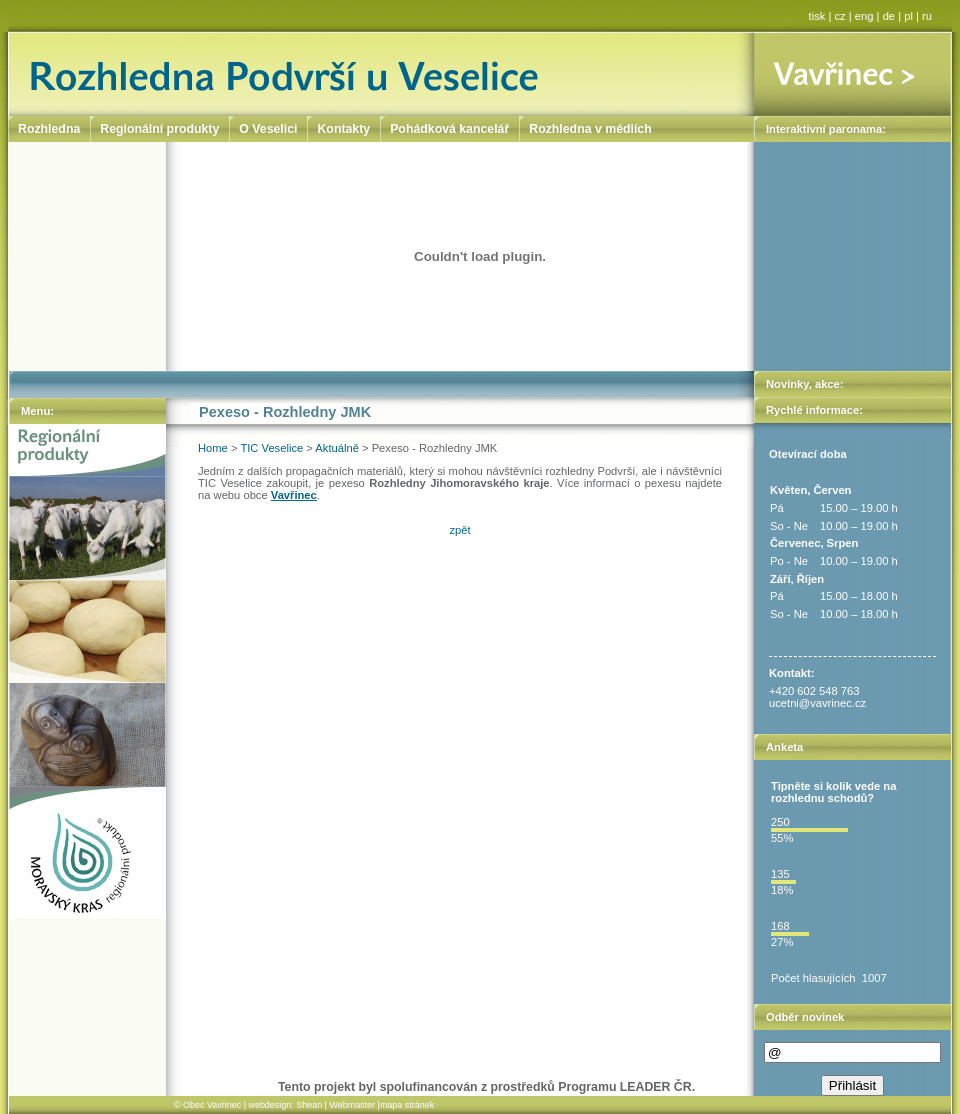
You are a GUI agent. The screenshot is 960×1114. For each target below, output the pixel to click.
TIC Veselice (271, 448)
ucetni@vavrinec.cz (817, 703)
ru (927, 16)
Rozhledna (49, 129)
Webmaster (352, 1105)
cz (840, 16)
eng (864, 16)
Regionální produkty (159, 129)
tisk (817, 16)
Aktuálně (337, 448)
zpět (459, 530)
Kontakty (343, 129)
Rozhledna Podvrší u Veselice (381, 74)
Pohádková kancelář (449, 129)
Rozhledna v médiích (590, 129)
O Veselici (268, 129)
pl (908, 16)
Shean (309, 1105)
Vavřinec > (852, 74)
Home (213, 448)
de (889, 16)
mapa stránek (407, 1105)
